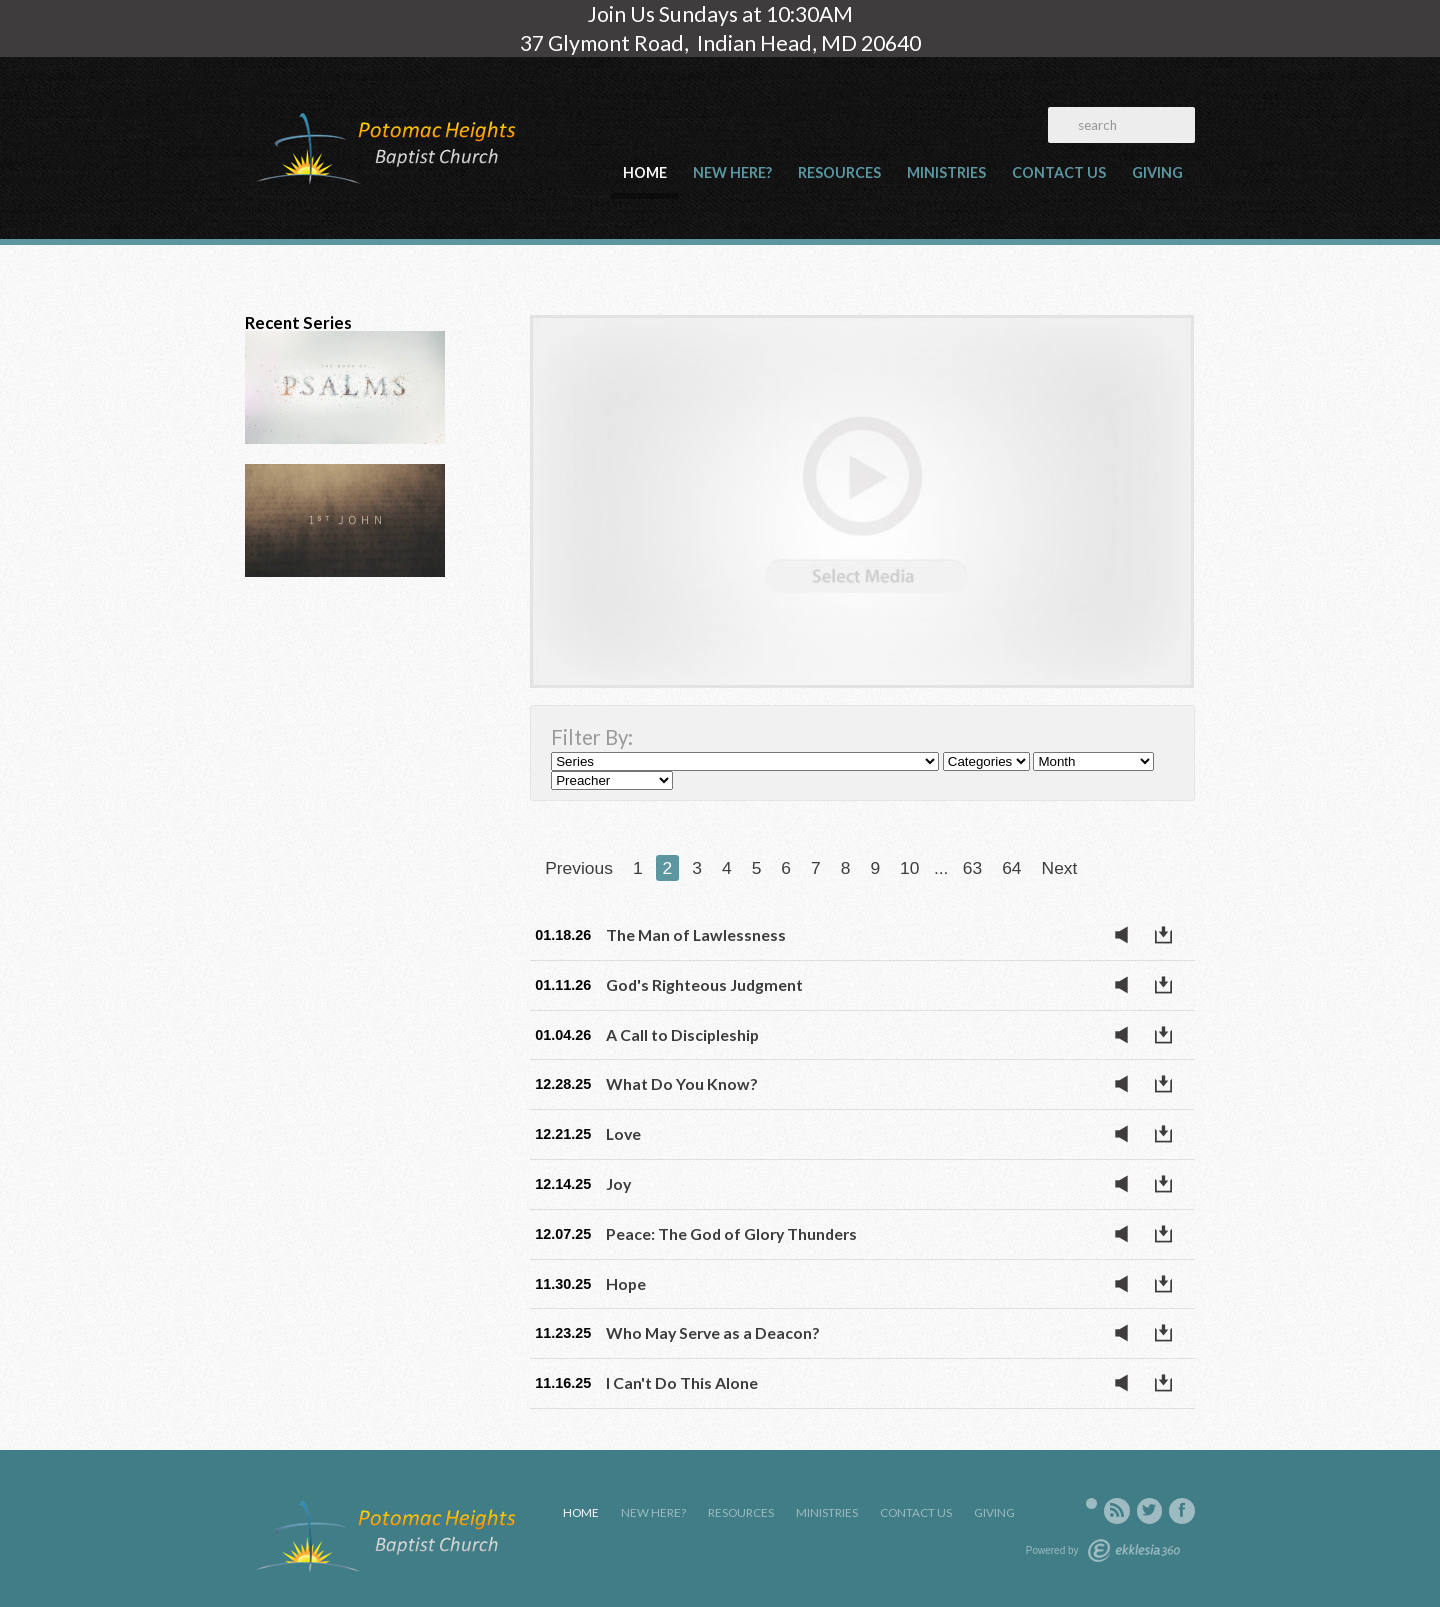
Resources (839, 172)
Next (1060, 868)
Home (645, 172)
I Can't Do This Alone (682, 1382)
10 (909, 868)
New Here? (732, 172)
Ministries (946, 172)
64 (1011, 868)
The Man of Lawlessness (696, 934)
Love (623, 1133)
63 (972, 868)
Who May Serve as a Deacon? (713, 1332)
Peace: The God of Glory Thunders (731, 1233)
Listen (1127, 935)
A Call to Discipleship (682, 1034)
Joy (618, 1183)
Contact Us (1059, 172)
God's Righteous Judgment (704, 984)
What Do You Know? (682, 1083)
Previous (579, 868)
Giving (1157, 172)
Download (1169, 935)
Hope (626, 1283)
